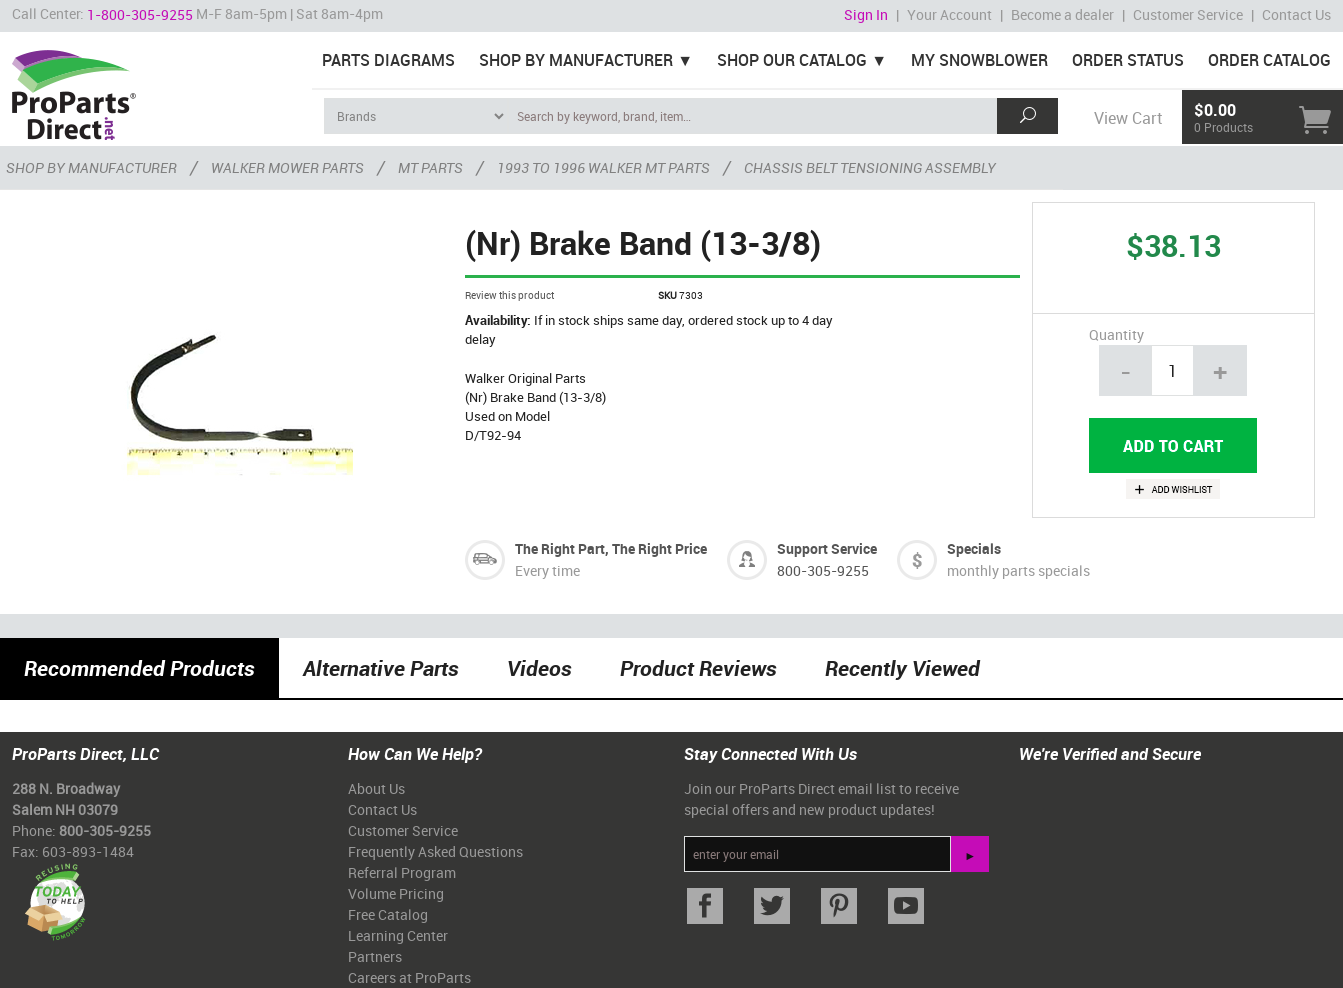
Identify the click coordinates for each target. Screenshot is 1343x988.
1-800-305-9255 (140, 14)
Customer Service (1188, 14)
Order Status (1128, 60)
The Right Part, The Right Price (611, 548)
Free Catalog (388, 914)
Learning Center (398, 935)
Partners (375, 956)
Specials (974, 548)
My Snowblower (979, 60)
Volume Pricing (396, 893)
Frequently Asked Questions (435, 851)
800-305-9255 (823, 570)
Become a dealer (1062, 14)
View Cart (1128, 118)
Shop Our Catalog (792, 60)
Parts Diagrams (388, 60)
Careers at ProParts (409, 977)
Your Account (949, 14)
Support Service (827, 548)
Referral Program (402, 872)
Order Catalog (1269, 60)
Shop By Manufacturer (576, 60)
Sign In (866, 14)
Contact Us (1296, 14)
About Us (376, 788)
